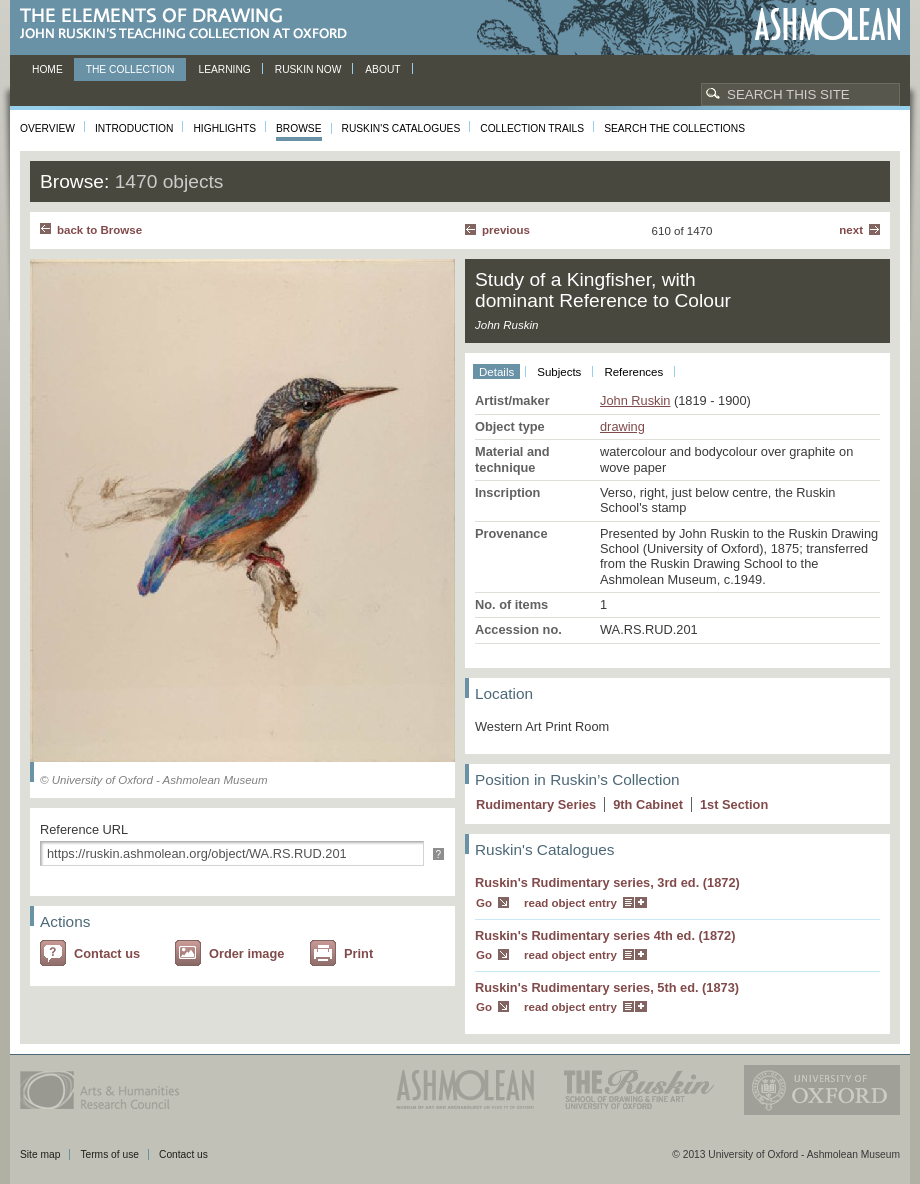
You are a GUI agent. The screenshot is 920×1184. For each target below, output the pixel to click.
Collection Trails (532, 128)
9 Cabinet (648, 804)
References (633, 372)
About (382, 69)
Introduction (134, 128)
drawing (622, 426)
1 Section (734, 804)
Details (496, 372)
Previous (506, 230)
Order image (246, 953)
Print (358, 953)
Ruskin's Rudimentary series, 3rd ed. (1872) (607, 882)
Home (47, 69)
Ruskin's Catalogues (401, 128)
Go (484, 903)
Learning (224, 69)
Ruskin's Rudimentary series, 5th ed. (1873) (607, 987)
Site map (40, 1154)
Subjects (559, 372)
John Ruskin (635, 400)
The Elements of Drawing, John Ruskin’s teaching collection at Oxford (189, 24)
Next (851, 230)
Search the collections (674, 128)
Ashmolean (827, 24)
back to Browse (99, 230)
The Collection (130, 69)
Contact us (107, 953)
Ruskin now (308, 69)
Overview (47, 128)
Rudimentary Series (536, 804)
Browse (299, 128)
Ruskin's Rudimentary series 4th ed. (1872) (605, 935)
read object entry (570, 903)
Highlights (224, 128)
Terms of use (109, 1154)
